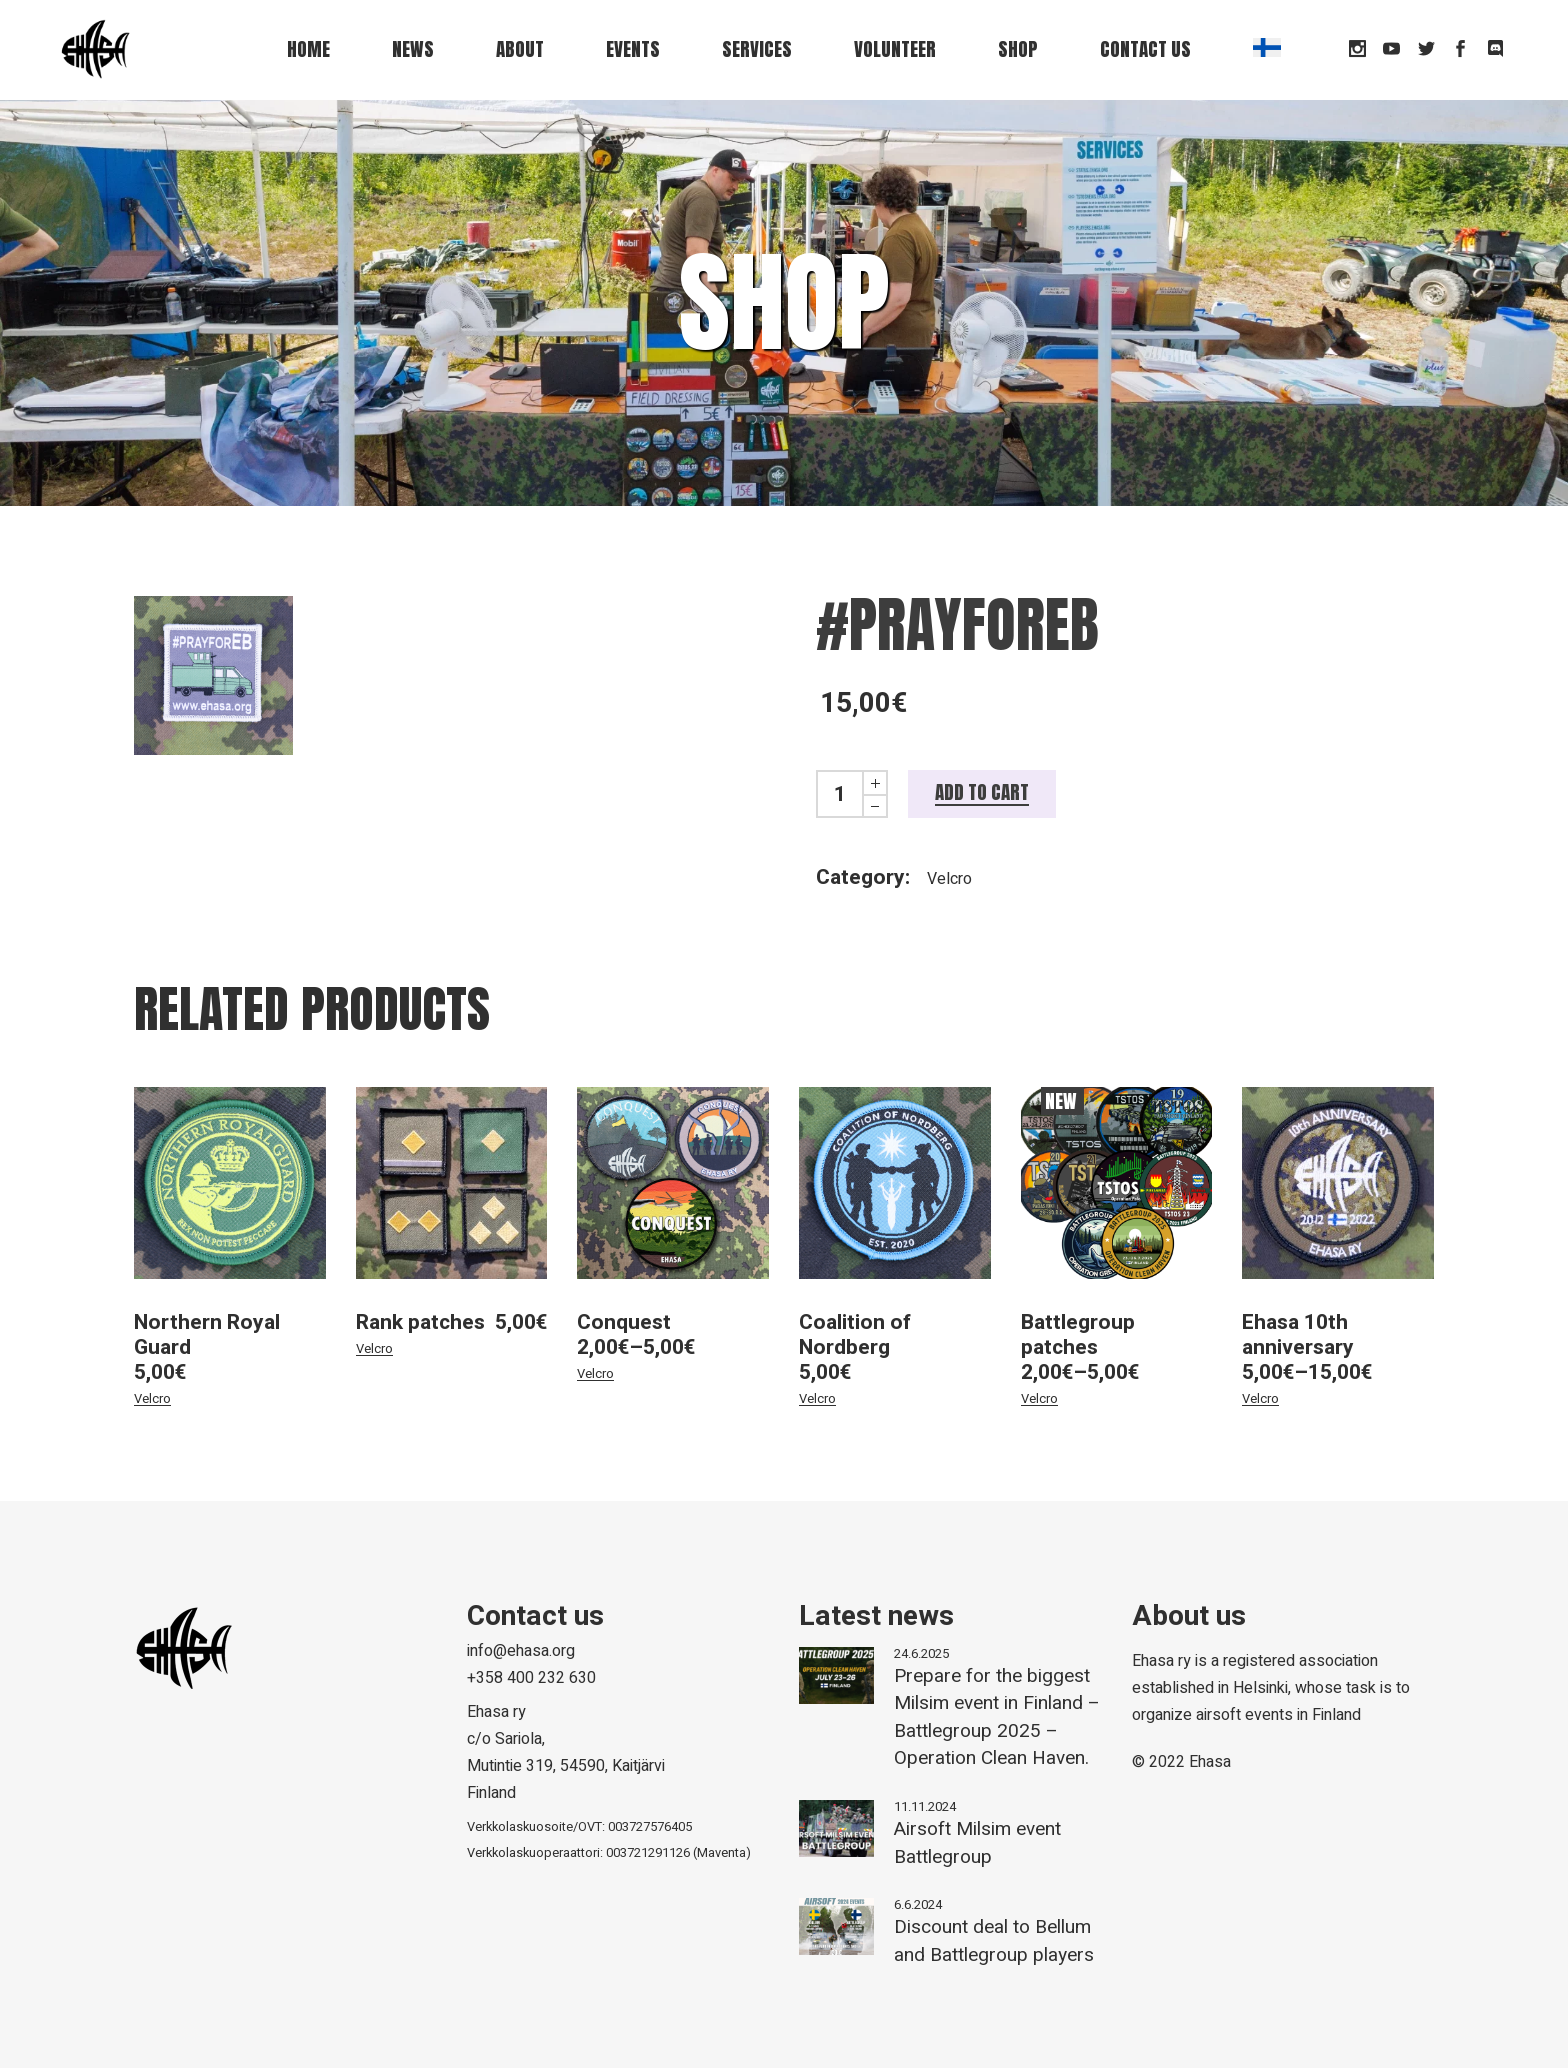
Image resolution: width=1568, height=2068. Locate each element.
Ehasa (1210, 1762)
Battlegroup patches (1078, 1335)
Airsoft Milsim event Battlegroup (977, 1843)
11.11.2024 (925, 1806)
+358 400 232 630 (531, 1678)
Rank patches (420, 1322)
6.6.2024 (918, 1904)
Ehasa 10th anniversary (1298, 1335)
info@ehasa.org (521, 1651)
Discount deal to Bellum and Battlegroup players (994, 1941)
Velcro (949, 879)
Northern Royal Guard (207, 1335)
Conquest (624, 1322)
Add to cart (982, 792)
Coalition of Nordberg (855, 1335)
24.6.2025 (921, 1653)
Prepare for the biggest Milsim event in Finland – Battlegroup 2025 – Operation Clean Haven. (997, 1717)
